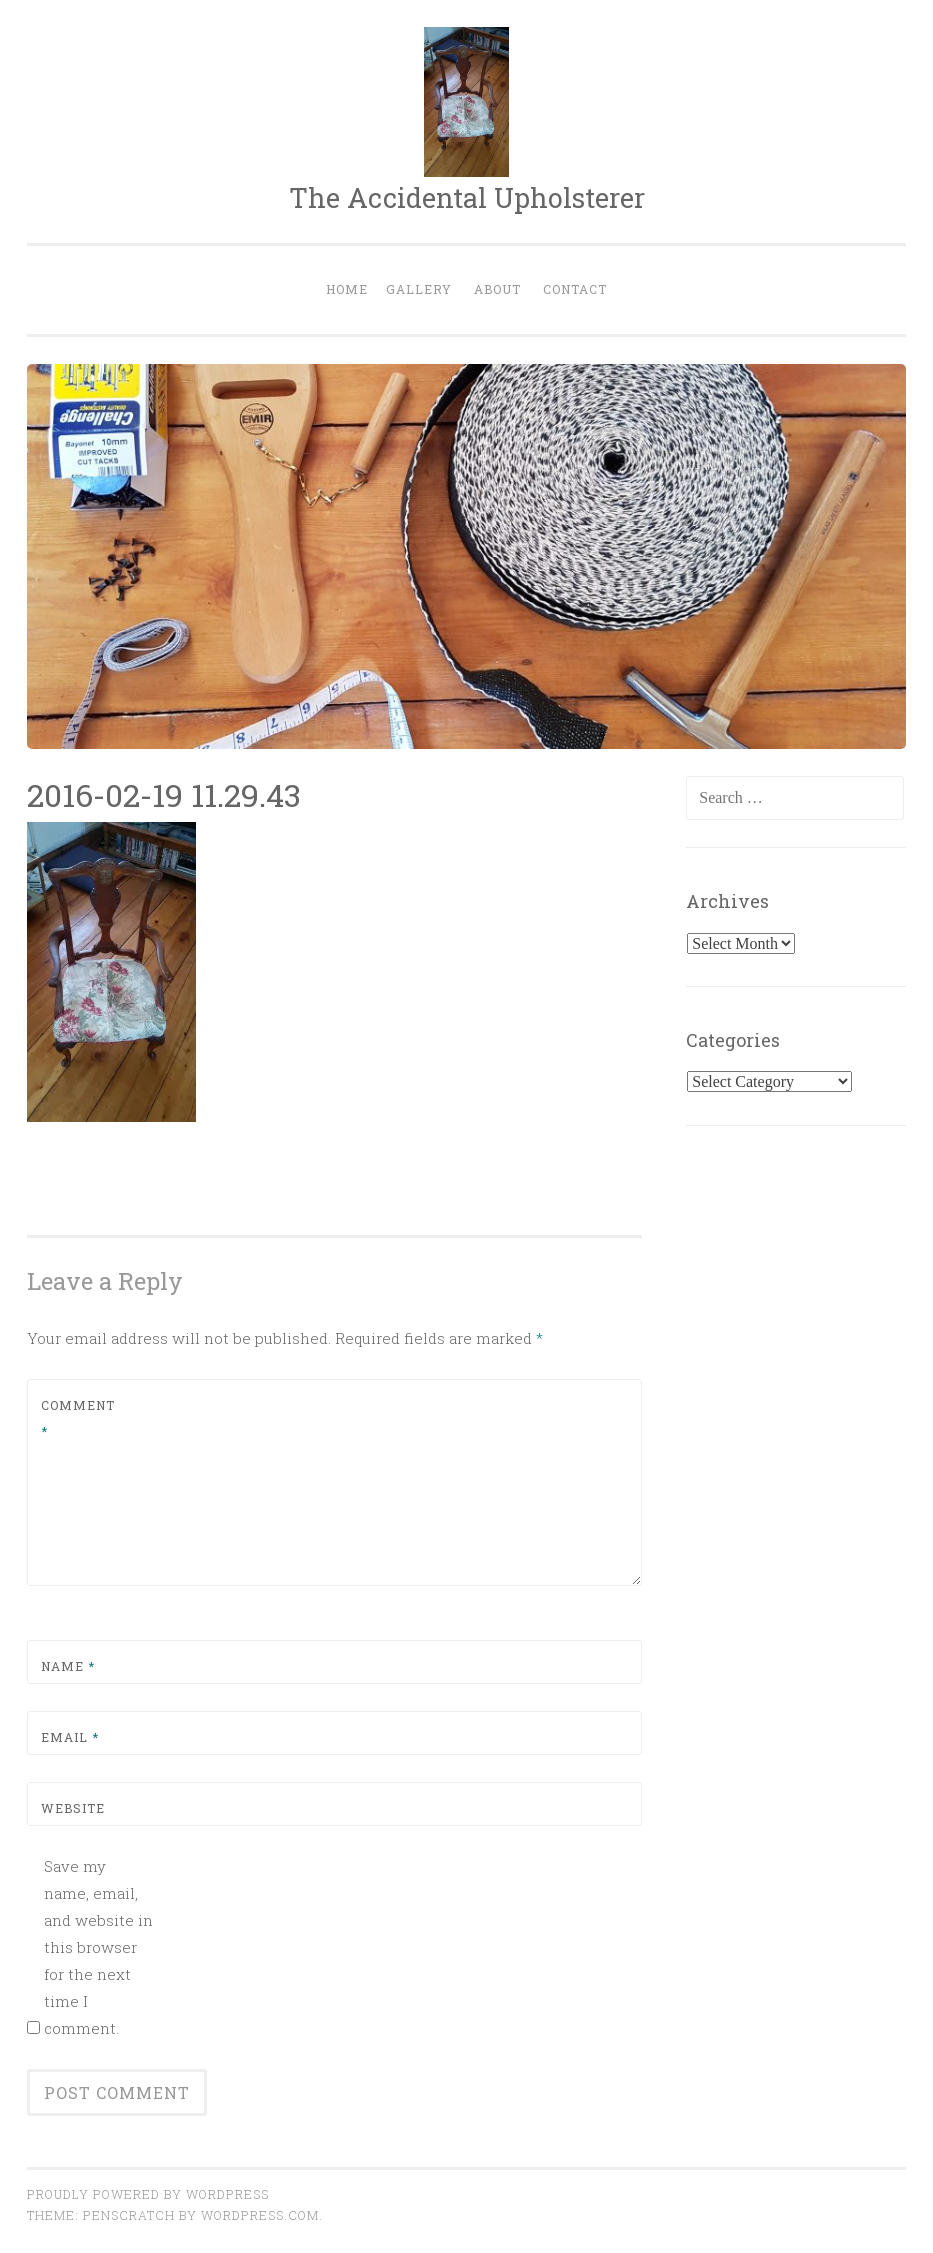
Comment (78, 1418)
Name (68, 1666)
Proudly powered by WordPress (148, 2194)
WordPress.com (260, 2215)
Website (73, 1808)
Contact (575, 289)
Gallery (419, 289)
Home (347, 289)
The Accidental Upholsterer (467, 197)
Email (70, 1737)
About (497, 289)
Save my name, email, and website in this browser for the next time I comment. (98, 1947)
